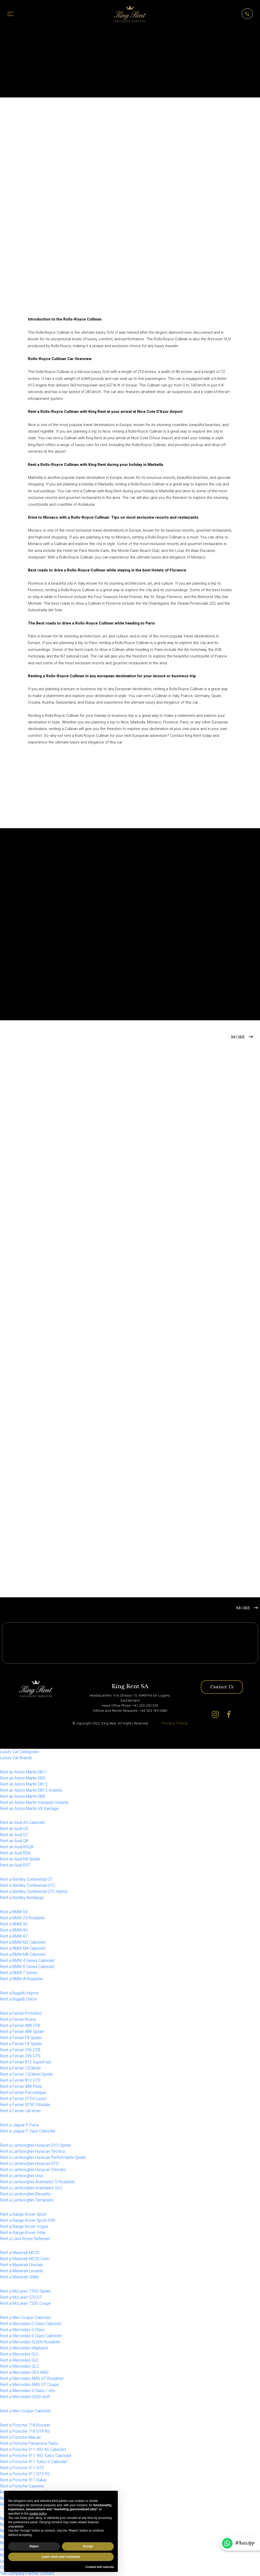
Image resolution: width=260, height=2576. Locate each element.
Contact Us (222, 1687)
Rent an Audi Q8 (14, 1840)
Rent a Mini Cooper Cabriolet (25, 2317)
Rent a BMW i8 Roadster (21, 1978)
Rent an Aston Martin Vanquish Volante (34, 1802)
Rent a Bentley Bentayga (22, 1897)
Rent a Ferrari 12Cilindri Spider (26, 2074)
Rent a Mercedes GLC (19, 2354)
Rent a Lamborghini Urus (21, 2175)
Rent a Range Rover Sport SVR (27, 2220)
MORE (238, 1037)
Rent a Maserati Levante (21, 2270)
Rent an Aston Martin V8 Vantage (29, 1808)
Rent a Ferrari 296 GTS (20, 2056)
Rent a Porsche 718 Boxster (25, 2425)
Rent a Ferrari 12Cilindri (20, 2068)
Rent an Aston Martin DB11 (23, 1772)
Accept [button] (88, 2546)
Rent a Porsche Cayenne (22, 2486)
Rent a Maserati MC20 (19, 2252)
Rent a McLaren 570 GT (21, 2297)
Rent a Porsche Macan (20, 2437)
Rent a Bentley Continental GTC (27, 1885)
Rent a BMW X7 (14, 1936)
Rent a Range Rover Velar (23, 2232)
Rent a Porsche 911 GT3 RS (25, 2473)
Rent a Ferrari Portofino (21, 2013)
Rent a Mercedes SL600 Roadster (30, 2342)
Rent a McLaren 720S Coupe (25, 2303)
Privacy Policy (174, 1723)
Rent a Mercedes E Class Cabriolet (30, 2323)
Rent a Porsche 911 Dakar (23, 2480)
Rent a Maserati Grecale (21, 2264)
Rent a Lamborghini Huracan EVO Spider (35, 2145)
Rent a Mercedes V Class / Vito (27, 2390)
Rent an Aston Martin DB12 (23, 1784)
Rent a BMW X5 (14, 1924)
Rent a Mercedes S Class (22, 2329)
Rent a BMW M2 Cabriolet (22, 1942)
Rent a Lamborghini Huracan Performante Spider (43, 2157)
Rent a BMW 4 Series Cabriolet (27, 1960)
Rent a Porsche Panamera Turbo (29, 2443)
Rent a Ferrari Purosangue (23, 2092)
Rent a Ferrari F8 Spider (21, 2037)
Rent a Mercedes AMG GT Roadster (32, 2378)
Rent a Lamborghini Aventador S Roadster (37, 2181)
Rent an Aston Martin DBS (22, 1778)
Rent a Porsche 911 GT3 (22, 2467)
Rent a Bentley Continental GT (26, 1879)
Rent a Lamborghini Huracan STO (29, 2163)
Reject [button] (34, 2546)
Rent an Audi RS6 (15, 1853)
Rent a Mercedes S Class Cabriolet (31, 2335)
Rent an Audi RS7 (15, 1865)
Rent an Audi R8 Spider (20, 1859)
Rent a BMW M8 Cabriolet (22, 1954)
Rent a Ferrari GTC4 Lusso (23, 2098)
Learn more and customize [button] (61, 2556)
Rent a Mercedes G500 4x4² (25, 2396)
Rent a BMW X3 (14, 1911)
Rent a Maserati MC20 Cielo (24, 2258)
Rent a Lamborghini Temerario (27, 2200)
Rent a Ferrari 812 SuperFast (25, 2062)
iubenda (108, 2566)
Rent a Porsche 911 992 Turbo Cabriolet (35, 2455)
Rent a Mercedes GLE (19, 2360)
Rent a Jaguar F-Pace (19, 2125)
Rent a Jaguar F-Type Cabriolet (27, 2131)
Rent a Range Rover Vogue (24, 2226)
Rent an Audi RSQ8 (16, 1846)
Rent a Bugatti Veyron (19, 1993)
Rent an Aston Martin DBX (22, 1796)
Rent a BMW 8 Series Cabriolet (27, 1966)
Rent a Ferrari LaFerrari (20, 2110)
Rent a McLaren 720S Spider (25, 2291)
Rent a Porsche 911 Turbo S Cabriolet (33, 2461)
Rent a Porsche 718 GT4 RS (25, 2431)
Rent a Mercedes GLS (19, 2366)
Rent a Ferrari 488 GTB (20, 2025)
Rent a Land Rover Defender (25, 2238)
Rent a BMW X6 (14, 1930)
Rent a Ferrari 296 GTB (20, 2049)
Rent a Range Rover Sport (23, 2214)
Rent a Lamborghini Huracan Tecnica (32, 2151)
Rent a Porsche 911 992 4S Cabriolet (33, 2449)
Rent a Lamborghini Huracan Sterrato (33, 2169)
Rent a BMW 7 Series (18, 1972)
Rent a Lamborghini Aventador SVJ (31, 2187)
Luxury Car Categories (19, 1751)
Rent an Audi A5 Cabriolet (22, 1822)
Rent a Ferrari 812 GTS (20, 2080)
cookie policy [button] (37, 2513)
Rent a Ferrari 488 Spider (22, 2031)
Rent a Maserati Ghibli (19, 2277)
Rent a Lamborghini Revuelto (25, 2194)
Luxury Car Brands (16, 1757)
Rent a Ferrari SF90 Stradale (25, 2104)
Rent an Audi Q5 (14, 1828)
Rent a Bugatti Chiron (18, 1999)
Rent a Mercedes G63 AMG (24, 2372)
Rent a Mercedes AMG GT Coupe (29, 2384)
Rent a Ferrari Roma (18, 2019)
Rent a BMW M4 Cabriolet (22, 1948)
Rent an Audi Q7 (14, 1834)
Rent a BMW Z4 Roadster (22, 1918)
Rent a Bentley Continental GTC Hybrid (33, 1891)
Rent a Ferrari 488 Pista (21, 2086)
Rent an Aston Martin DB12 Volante (31, 1790)
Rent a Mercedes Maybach (24, 2348)
